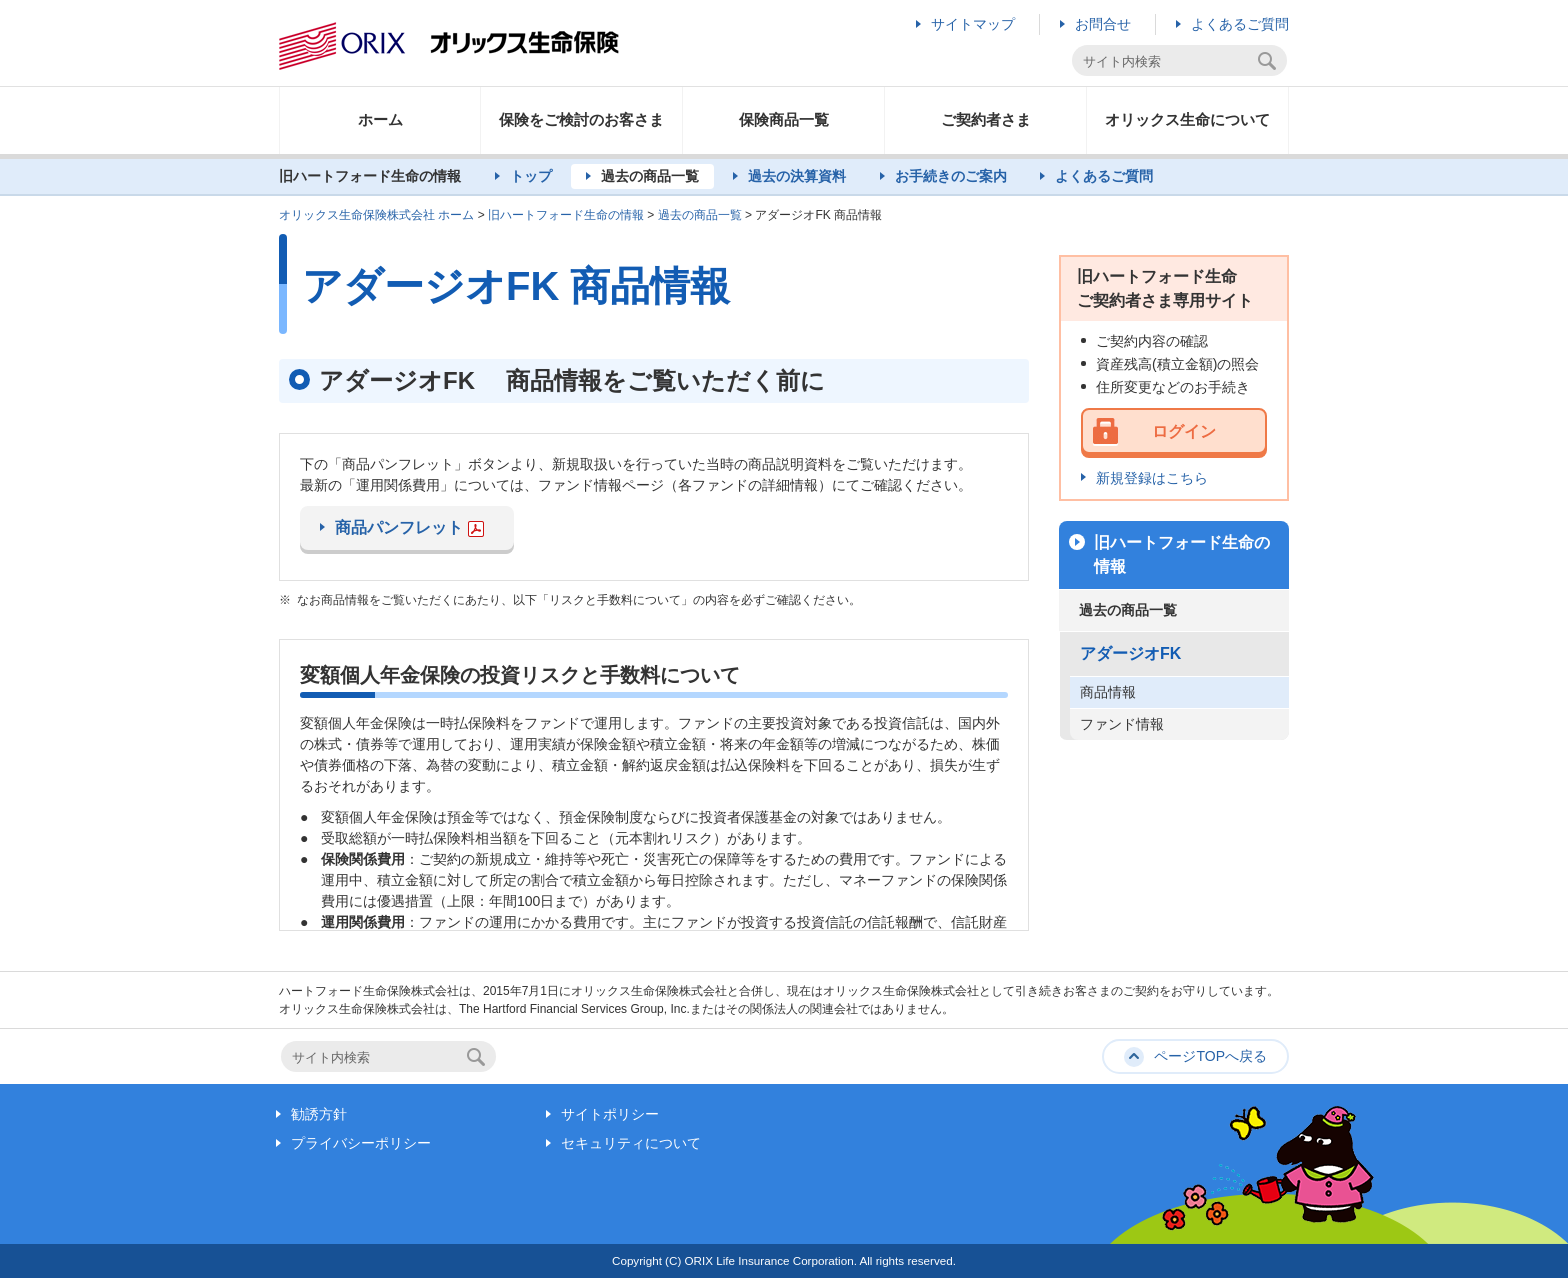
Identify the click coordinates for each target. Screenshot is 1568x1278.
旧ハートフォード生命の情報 (566, 215)
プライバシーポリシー (361, 1143)
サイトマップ (973, 24)
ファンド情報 (1122, 724)
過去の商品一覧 (650, 176)
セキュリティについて (631, 1143)
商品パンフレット (409, 528)
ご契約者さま (986, 119)
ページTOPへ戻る (1210, 1056)
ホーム (380, 119)
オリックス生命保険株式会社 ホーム (376, 215)
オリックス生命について (1187, 119)
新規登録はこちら (1152, 478)
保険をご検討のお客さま (581, 119)
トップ (531, 176)
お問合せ (1103, 24)
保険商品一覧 (784, 119)
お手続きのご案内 (951, 176)
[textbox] (1167, 61)
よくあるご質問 (1240, 24)
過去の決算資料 (797, 176)
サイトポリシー (610, 1114)
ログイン (1184, 431)
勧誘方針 (319, 1114)
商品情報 (1108, 692)
